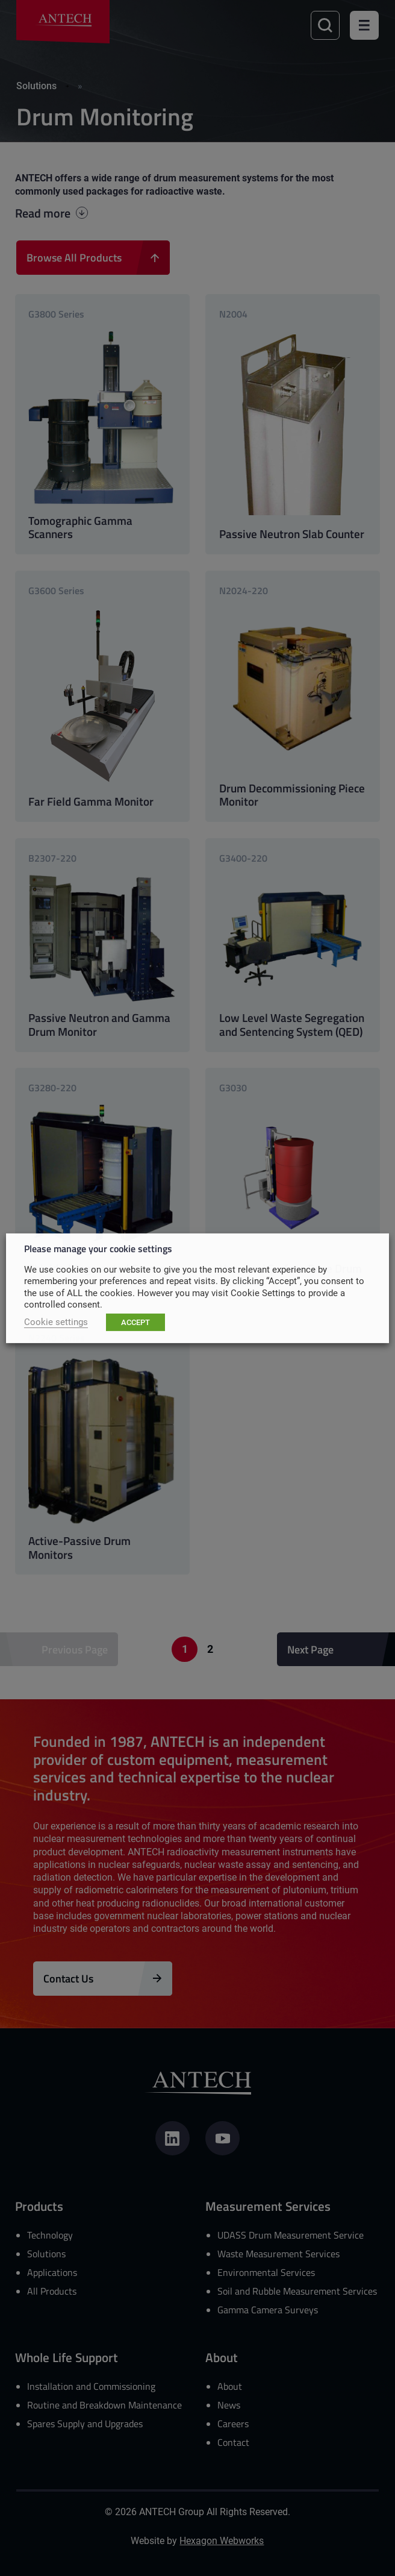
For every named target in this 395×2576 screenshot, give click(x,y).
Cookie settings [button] (56, 1321)
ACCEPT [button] (135, 1322)
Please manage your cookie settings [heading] (98, 1247)
